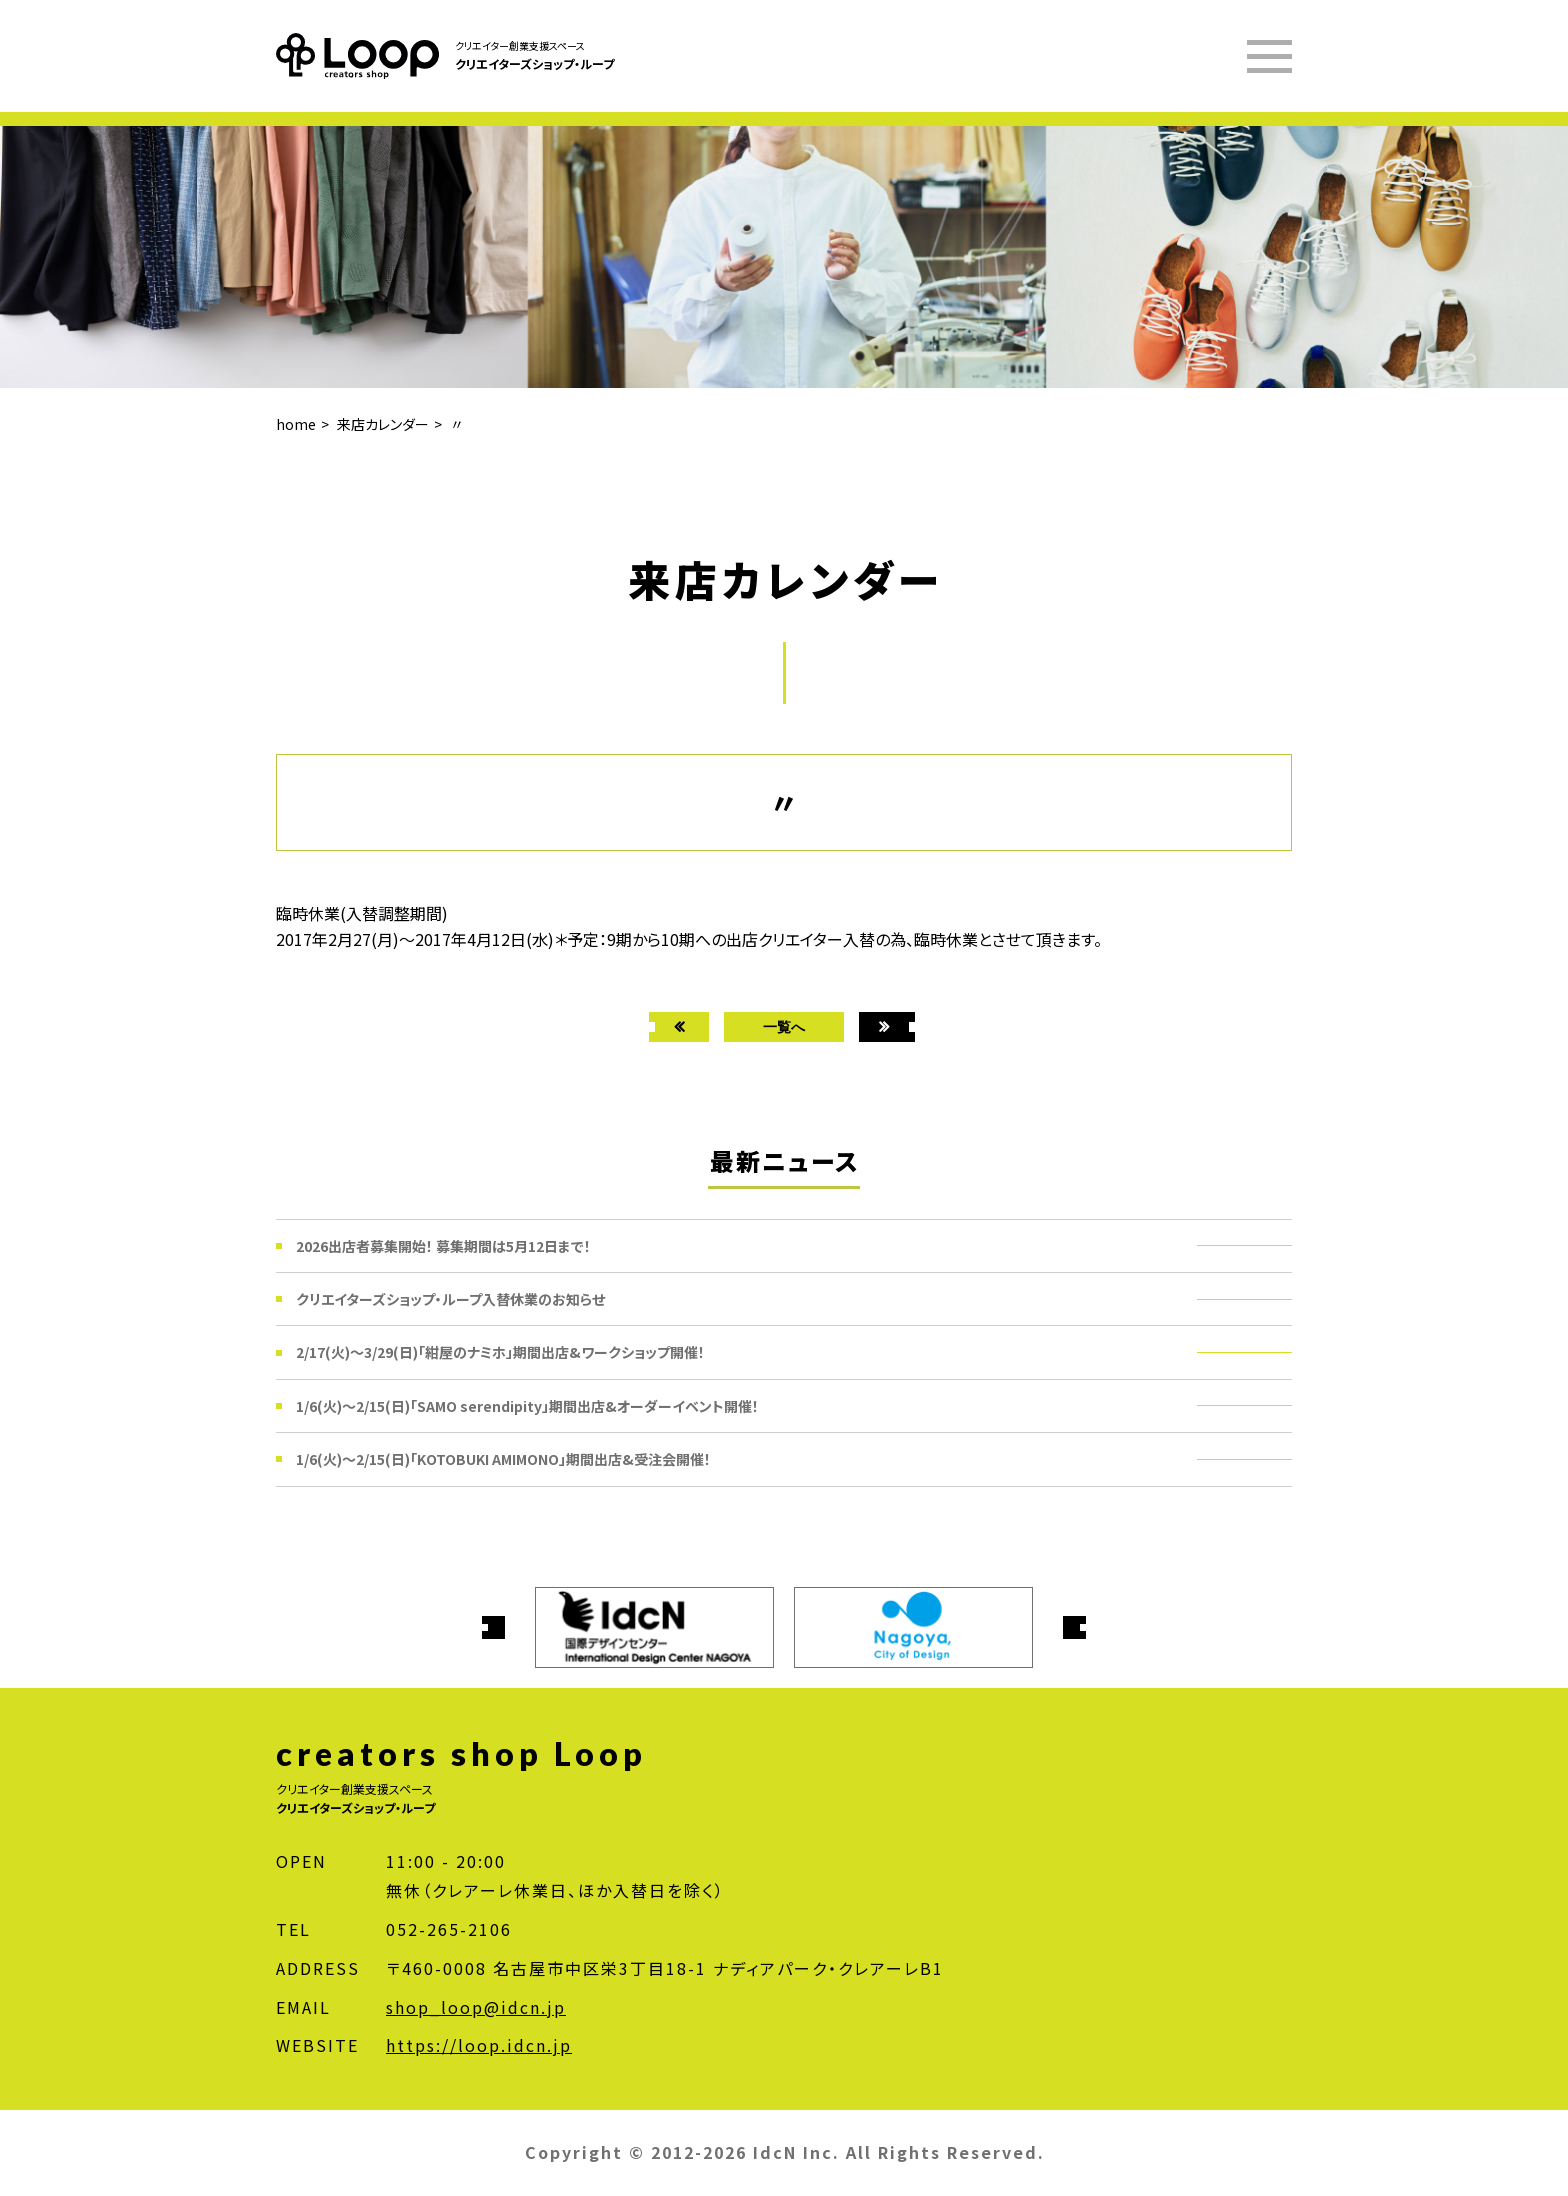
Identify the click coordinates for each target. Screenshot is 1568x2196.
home (296, 424)
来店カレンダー (383, 424)
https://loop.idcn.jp (479, 2045)
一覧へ (784, 1026)
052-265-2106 (449, 1929)
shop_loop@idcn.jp (476, 2007)
